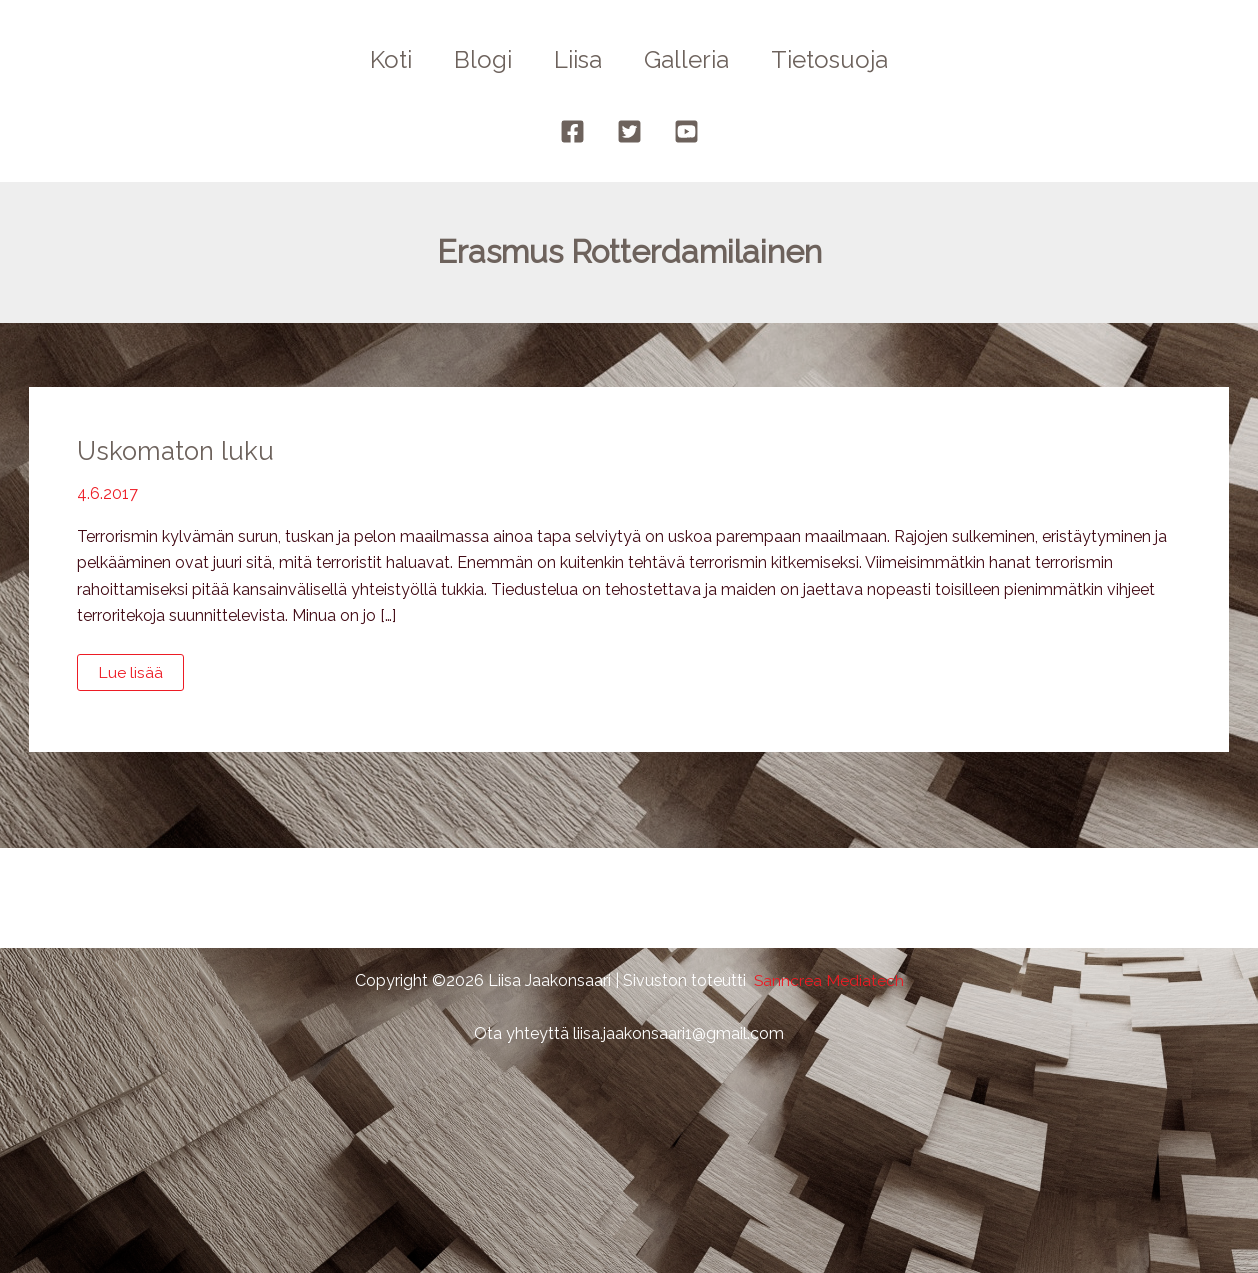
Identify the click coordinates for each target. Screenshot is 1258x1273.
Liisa (578, 59)
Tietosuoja (841, 59)
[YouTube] (686, 131)
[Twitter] (629, 131)
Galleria (692, 59)
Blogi (477, 59)
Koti (379, 59)
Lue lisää (140, 677)
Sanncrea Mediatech (828, 980)
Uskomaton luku (177, 451)
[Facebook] (572, 131)
